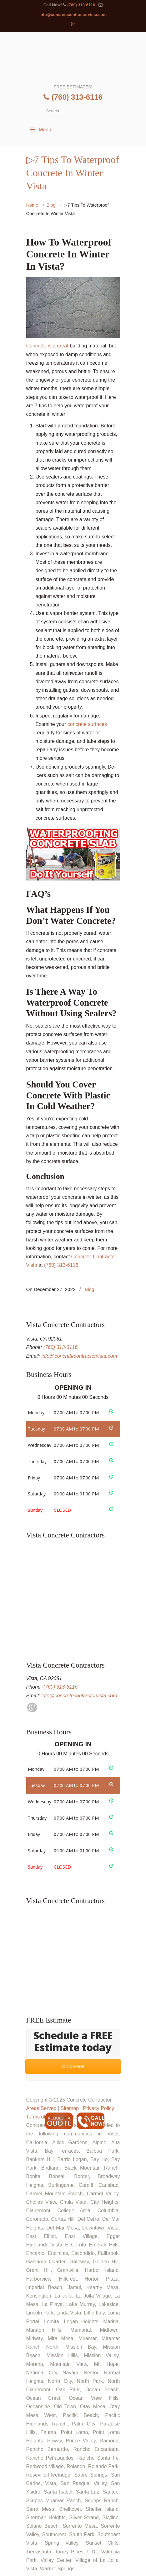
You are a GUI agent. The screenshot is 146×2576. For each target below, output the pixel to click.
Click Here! (73, 2066)
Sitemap (69, 2108)
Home (32, 205)
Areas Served (41, 2108)
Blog (51, 205)
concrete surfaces (87, 724)
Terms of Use (41, 2116)
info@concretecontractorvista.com (73, 14)
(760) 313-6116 (81, 5)
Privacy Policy (98, 2108)
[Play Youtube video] (73, 854)
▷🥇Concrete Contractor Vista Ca (73, 57)
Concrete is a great (73, 312)
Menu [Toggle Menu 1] (40, 129)
